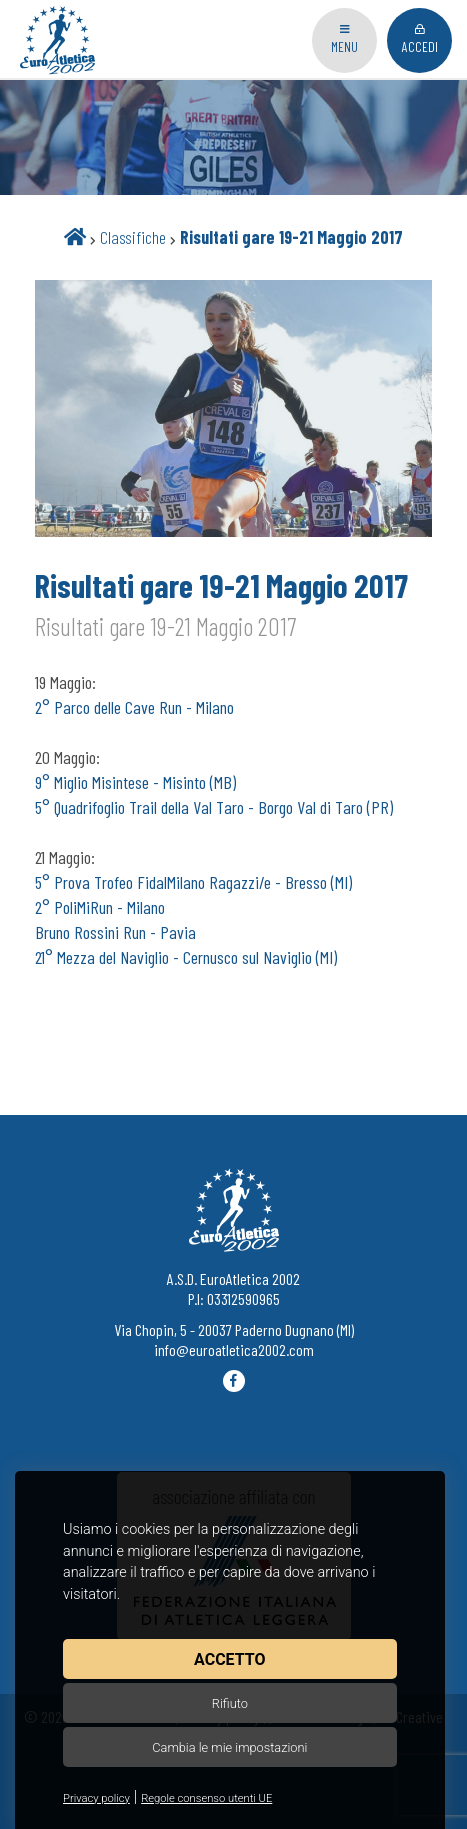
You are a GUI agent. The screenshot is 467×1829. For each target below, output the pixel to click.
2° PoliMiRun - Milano (100, 907)
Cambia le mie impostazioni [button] (229, 1747)
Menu (344, 39)
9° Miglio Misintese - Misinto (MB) (135, 782)
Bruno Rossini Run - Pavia (115, 932)
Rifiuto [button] (230, 1703)
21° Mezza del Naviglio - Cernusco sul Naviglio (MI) (186, 957)
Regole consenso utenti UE (206, 1798)
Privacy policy (96, 1798)
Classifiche (133, 237)
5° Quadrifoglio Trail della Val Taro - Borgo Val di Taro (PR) (214, 807)
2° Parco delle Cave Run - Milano (134, 707)
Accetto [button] (229, 1659)
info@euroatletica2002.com (234, 1349)
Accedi (420, 39)
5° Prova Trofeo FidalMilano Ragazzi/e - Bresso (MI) (193, 882)
